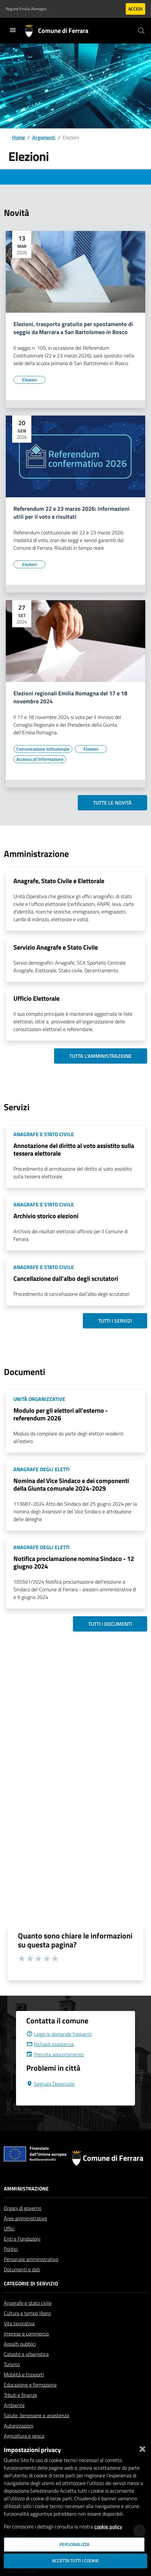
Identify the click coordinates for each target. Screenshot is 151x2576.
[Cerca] (141, 30)
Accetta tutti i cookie (75, 2560)
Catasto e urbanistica (26, 2354)
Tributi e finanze (20, 2395)
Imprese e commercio (26, 2333)
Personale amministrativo (31, 2259)
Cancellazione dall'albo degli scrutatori (65, 1278)
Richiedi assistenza (50, 2044)
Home (18, 137)
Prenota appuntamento (55, 2054)
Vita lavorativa (19, 2323)
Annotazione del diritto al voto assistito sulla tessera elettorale (73, 1149)
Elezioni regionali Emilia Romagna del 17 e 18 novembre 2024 (70, 698)
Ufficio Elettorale (36, 998)
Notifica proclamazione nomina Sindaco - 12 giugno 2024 (73, 1562)
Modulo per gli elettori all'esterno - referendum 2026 (60, 1414)
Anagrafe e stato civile (28, 2303)
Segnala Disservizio (50, 2084)
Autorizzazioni (18, 2425)
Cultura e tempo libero (27, 2313)
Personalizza (74, 2544)
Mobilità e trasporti (24, 2374)
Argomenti (43, 137)
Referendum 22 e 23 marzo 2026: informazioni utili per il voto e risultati (71, 513)
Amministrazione (26, 2188)
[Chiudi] (142, 2447)
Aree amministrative (25, 2218)
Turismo (12, 2364)
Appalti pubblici (20, 2344)
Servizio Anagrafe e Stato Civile (55, 947)
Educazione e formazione (30, 2385)
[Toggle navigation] (13, 30)
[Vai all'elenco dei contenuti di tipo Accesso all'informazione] (39, 759)
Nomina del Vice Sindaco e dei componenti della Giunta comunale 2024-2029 (71, 1484)
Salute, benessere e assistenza (36, 2415)
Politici (11, 2249)
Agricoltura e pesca (24, 2436)
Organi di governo (22, 2208)
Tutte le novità (112, 802)
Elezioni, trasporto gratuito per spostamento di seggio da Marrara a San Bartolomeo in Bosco (73, 328)
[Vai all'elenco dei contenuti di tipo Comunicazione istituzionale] (42, 749)
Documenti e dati (22, 2269)
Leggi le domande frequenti (59, 2034)
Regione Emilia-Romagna (26, 9)
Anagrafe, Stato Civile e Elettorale (58, 881)
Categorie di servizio (31, 2283)
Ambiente (14, 2405)
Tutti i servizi (115, 1321)
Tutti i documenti (110, 1624)
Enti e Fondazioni (22, 2239)
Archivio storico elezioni (45, 1216)
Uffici (9, 2228)
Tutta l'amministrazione (100, 1056)
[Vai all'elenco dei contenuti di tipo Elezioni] (29, 380)
